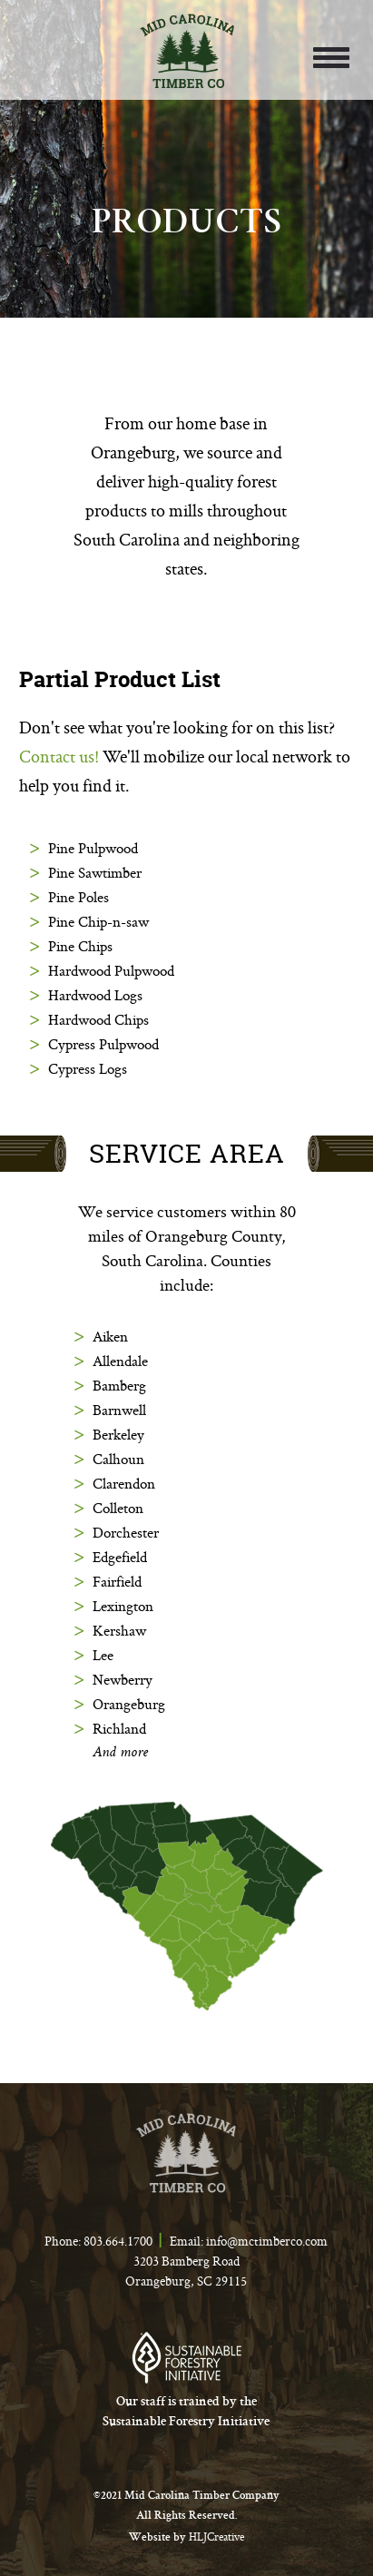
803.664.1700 (117, 2241)
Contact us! (59, 756)
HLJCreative (216, 2536)
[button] (328, 56)
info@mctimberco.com (267, 2241)
